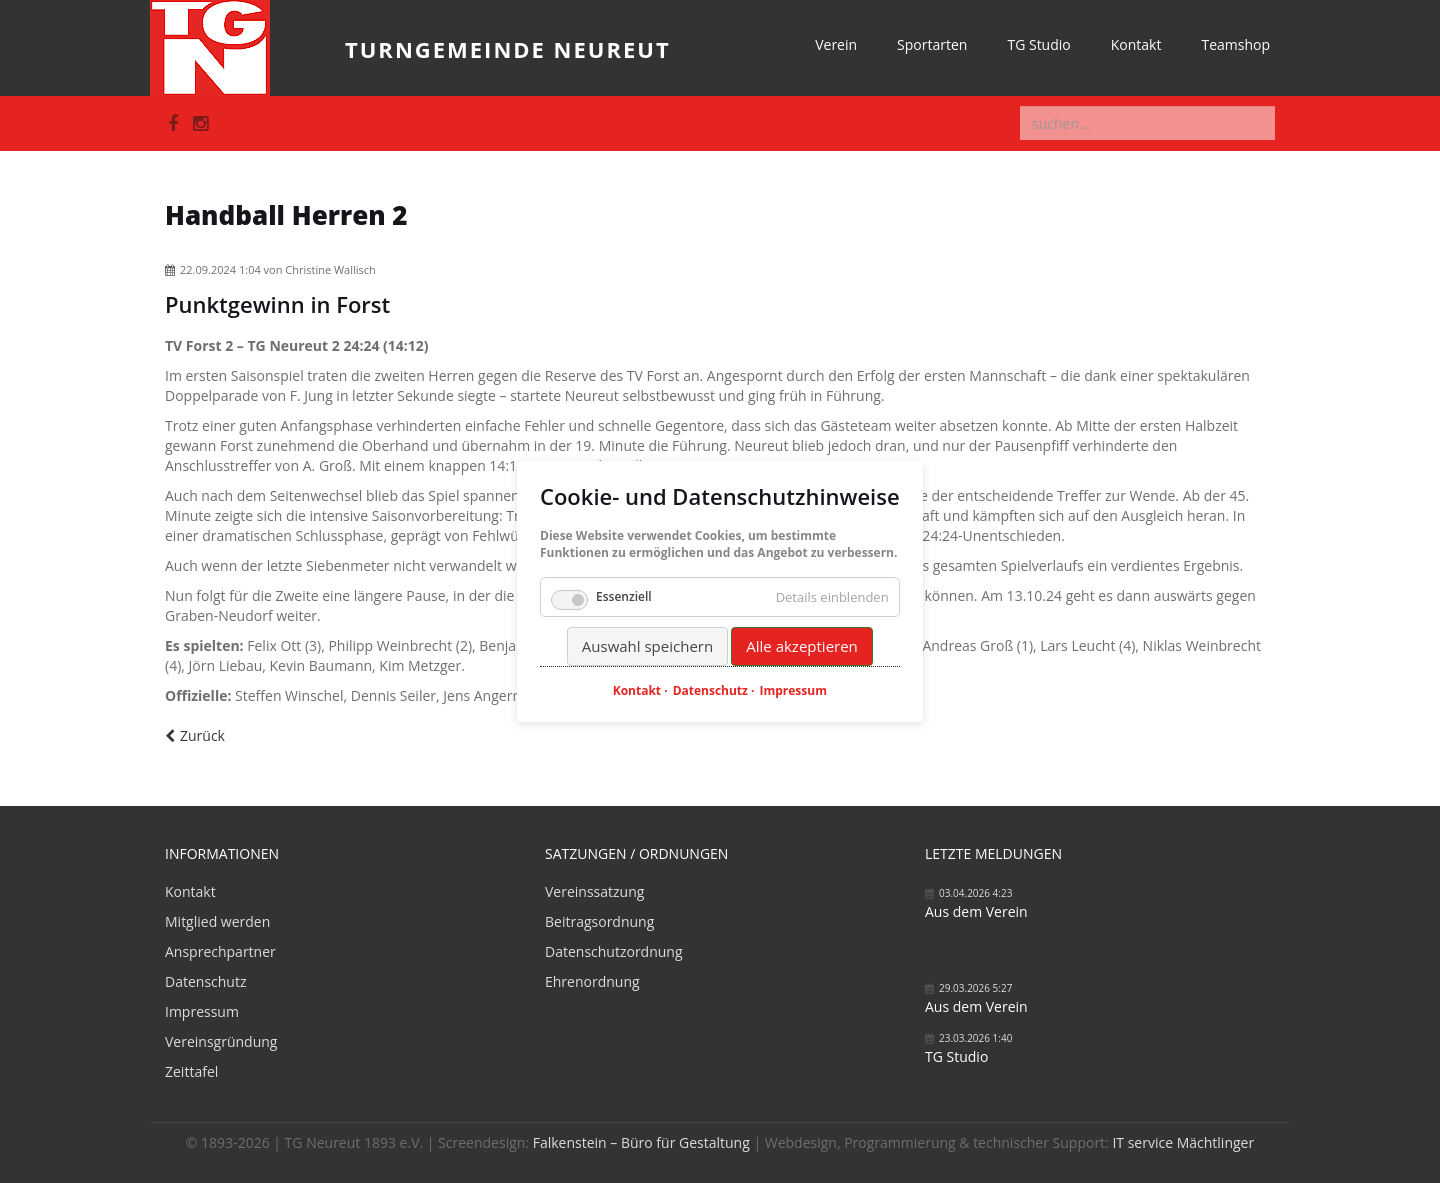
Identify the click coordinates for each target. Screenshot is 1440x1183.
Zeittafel (191, 1071)
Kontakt (1136, 44)
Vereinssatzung (594, 891)
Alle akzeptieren (802, 646)
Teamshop (1235, 44)
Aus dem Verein (976, 911)
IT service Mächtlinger (1183, 1142)
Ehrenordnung (592, 981)
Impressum (202, 1011)
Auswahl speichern (647, 646)
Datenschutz (205, 981)
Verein (836, 44)
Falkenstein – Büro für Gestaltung (641, 1142)
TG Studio (1038, 44)
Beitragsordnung (599, 921)
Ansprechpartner (220, 951)
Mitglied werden (217, 921)
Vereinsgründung (221, 1041)
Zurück (202, 735)
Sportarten (932, 44)
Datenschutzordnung (614, 951)
